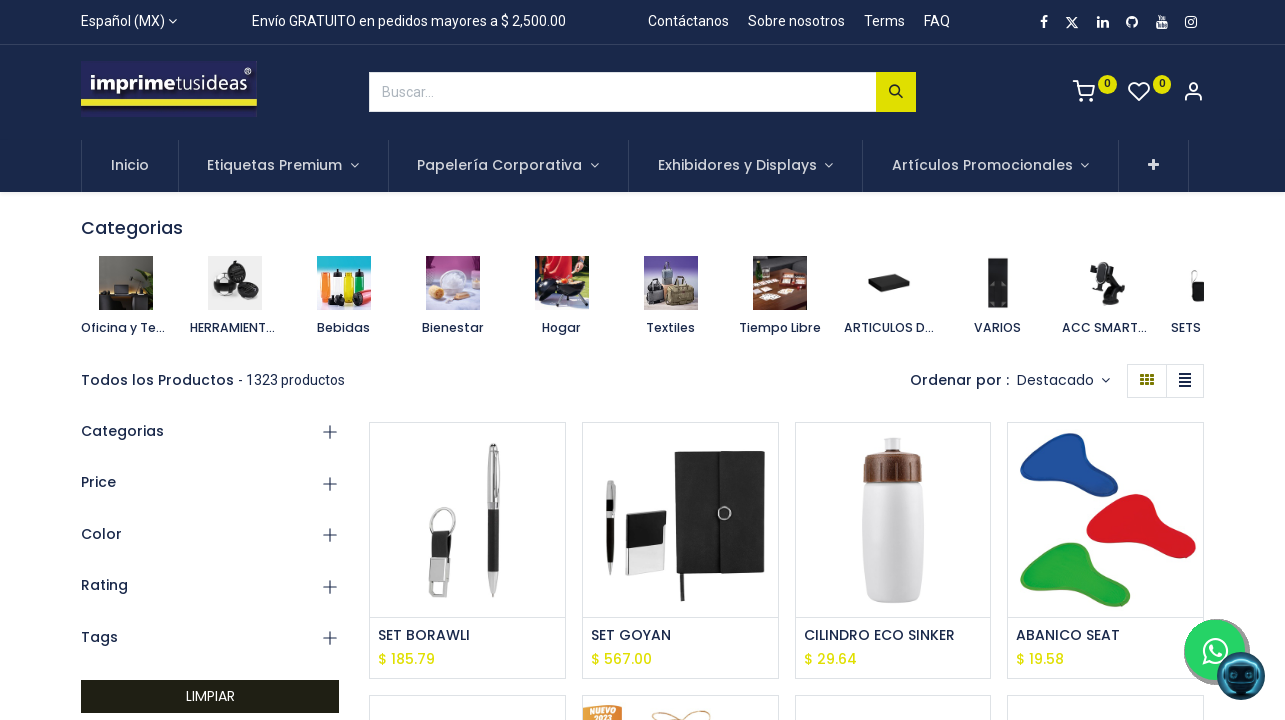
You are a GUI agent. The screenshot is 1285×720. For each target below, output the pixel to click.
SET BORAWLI (424, 635)
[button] (1153, 166)
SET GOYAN (631, 635)
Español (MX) (123, 21)
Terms (884, 21)
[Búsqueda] (896, 92)
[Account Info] (1193, 94)
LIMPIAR (210, 696)
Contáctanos (688, 21)
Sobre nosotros (796, 21)
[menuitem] (130, 166)
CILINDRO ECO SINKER (879, 635)
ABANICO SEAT (1068, 635)
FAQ (937, 21)
